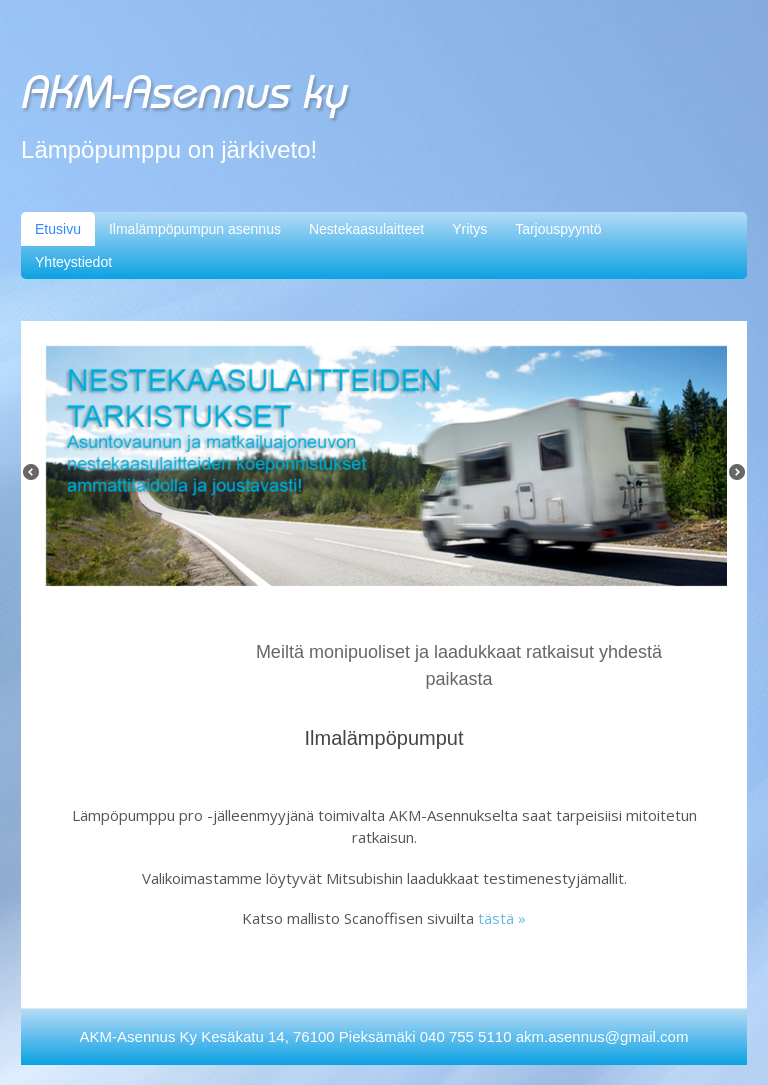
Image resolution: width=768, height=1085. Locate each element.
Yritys (469, 229)
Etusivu (58, 229)
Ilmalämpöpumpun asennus (195, 229)
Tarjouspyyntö (558, 229)
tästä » (502, 918)
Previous (36, 477)
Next (742, 477)
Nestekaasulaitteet (366, 229)
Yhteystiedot (73, 262)
